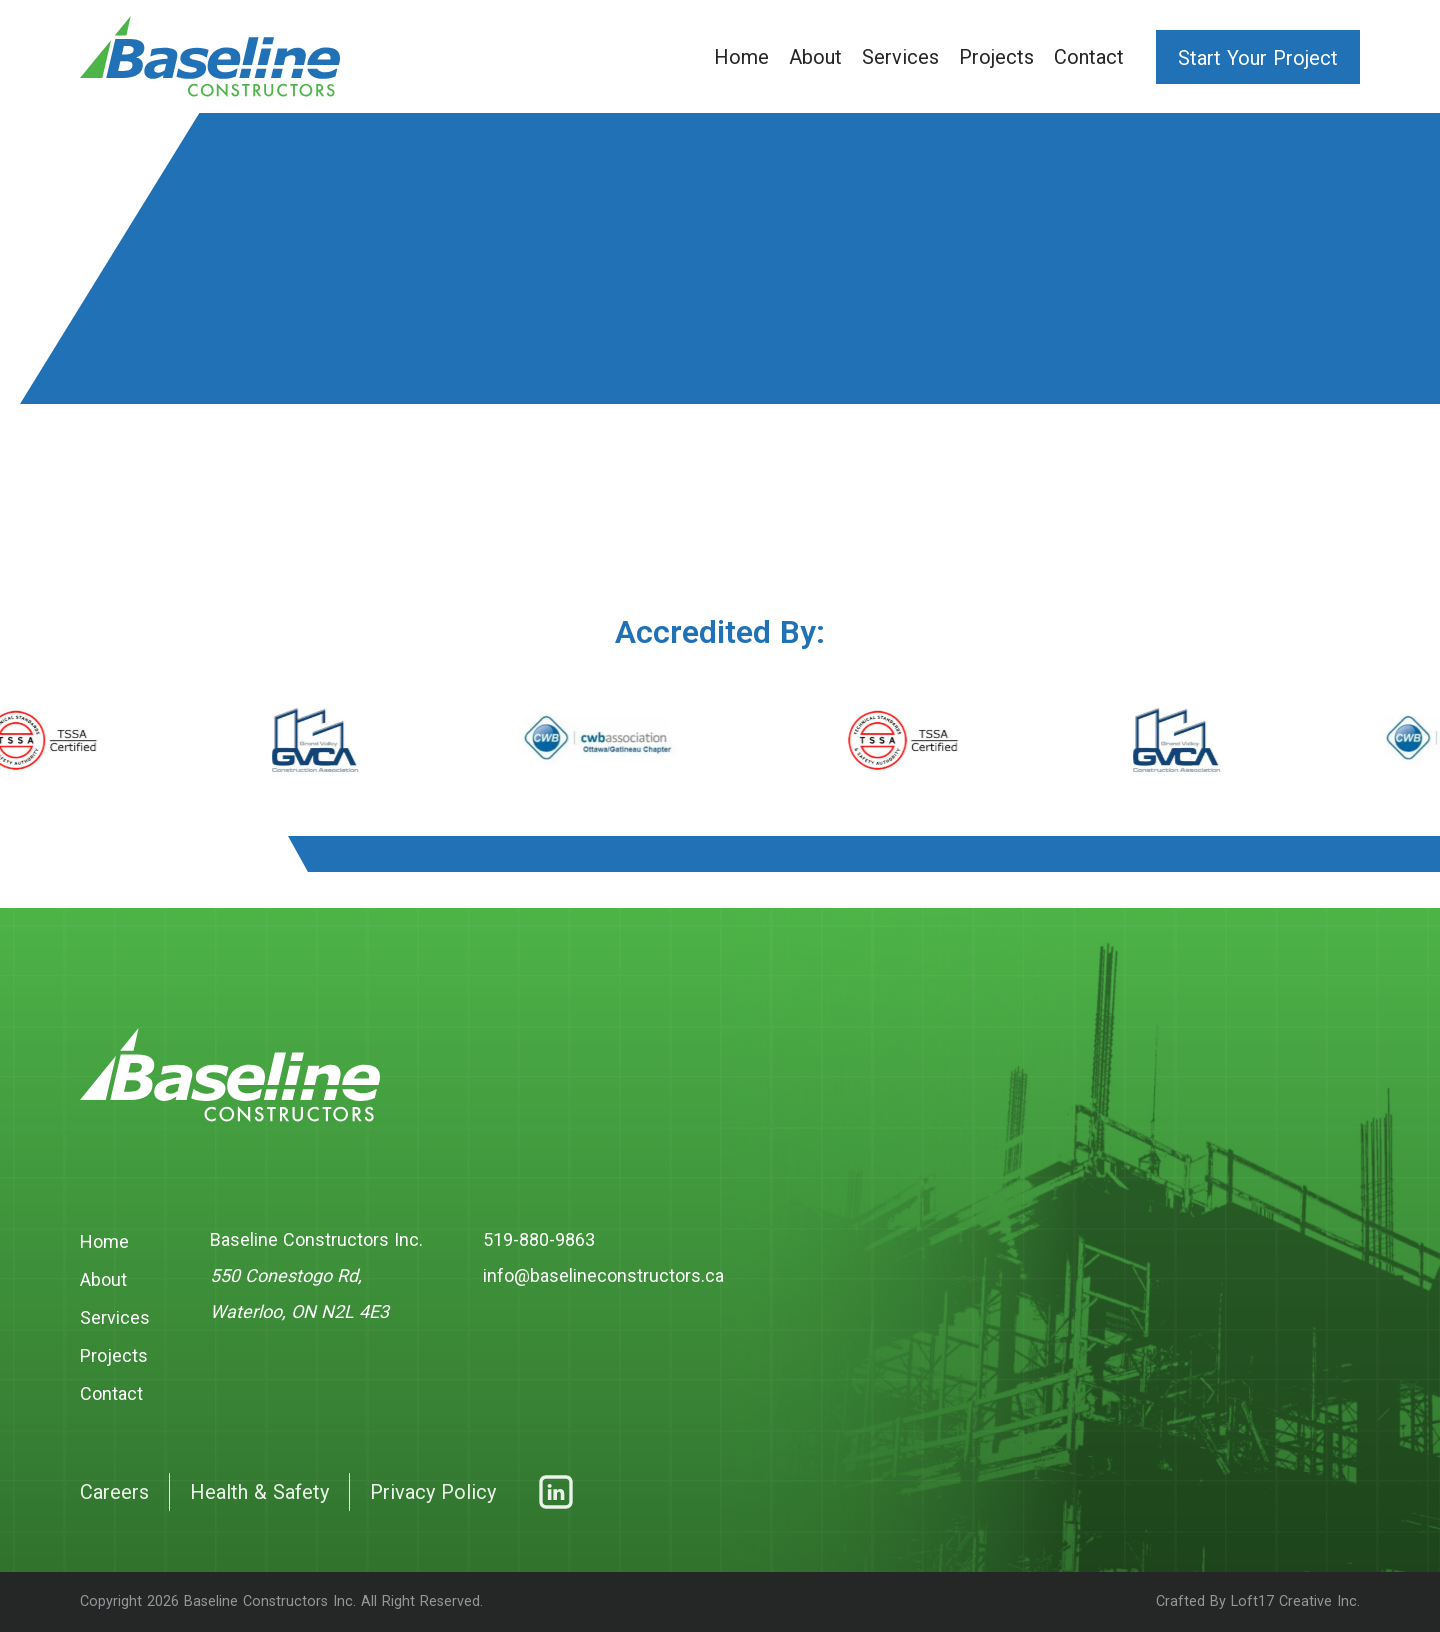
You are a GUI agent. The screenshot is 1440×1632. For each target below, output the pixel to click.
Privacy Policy (433, 1492)
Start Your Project (1258, 58)
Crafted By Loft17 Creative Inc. (1258, 1601)
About (815, 57)
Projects (996, 57)
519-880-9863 (539, 1239)
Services (900, 57)
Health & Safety (259, 1492)
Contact (1089, 57)
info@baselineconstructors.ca (603, 1275)
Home (741, 57)
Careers (114, 1492)
